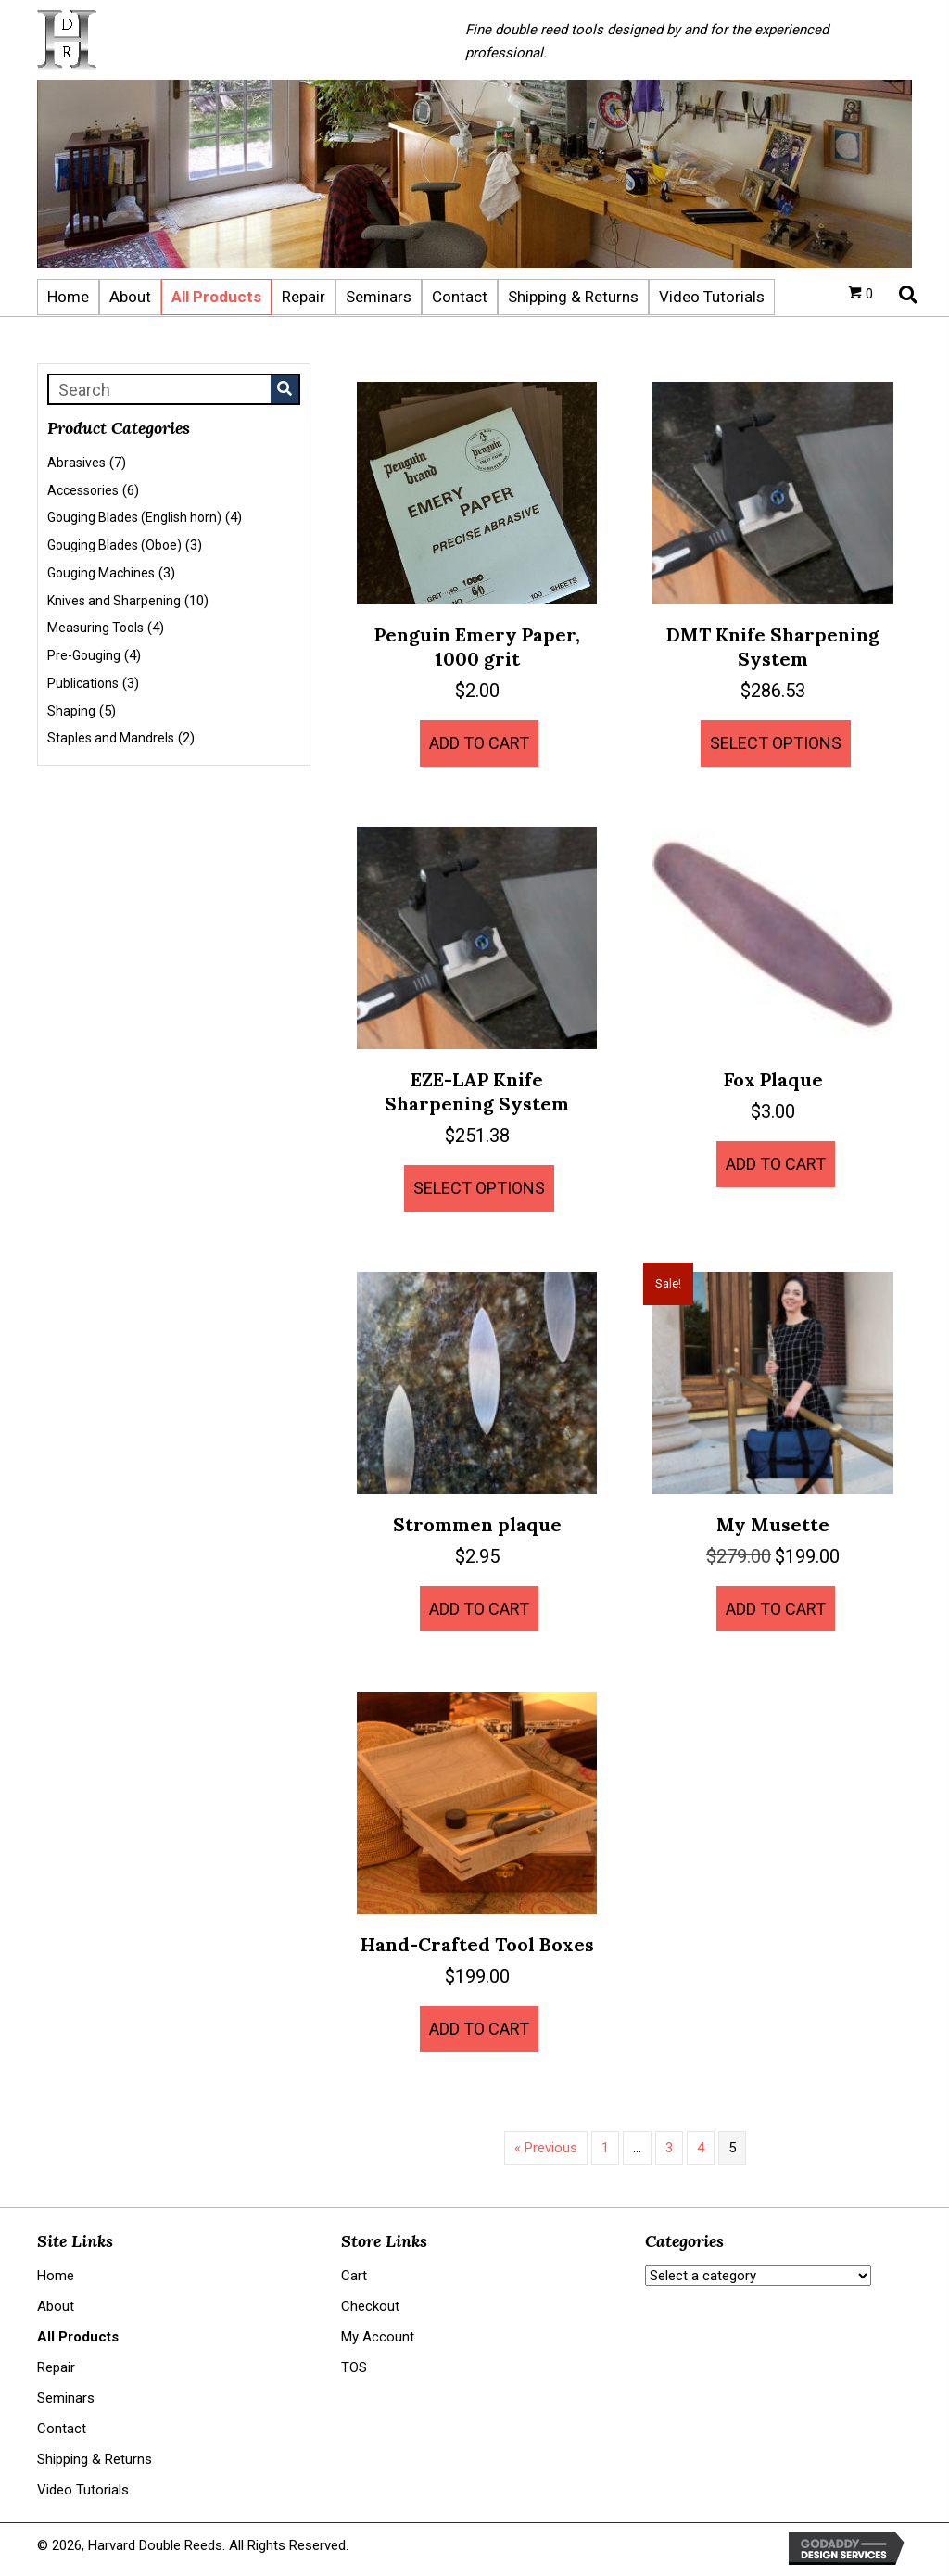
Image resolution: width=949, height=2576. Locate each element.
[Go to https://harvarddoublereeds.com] (232, 40)
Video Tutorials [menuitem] (83, 2489)
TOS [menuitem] (354, 2367)
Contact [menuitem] (61, 2428)
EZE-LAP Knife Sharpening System (477, 1091)
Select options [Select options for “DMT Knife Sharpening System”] (775, 743)
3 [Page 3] (669, 2147)
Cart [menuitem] (354, 2275)
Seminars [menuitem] (66, 2398)
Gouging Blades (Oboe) (114, 545)
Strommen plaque (477, 1524)
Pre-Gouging (83, 655)
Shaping (71, 711)
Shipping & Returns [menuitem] (94, 2459)
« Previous (545, 2147)
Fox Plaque (773, 1079)
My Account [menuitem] (377, 2337)
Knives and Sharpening (114, 600)
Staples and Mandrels (110, 737)
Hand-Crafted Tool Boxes (477, 1944)
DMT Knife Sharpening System (772, 646)
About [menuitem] (55, 2306)
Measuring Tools (95, 627)
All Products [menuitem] (78, 2337)
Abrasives (76, 462)
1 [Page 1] (605, 2147)
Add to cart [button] (479, 743)
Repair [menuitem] (56, 2367)
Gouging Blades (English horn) (134, 517)
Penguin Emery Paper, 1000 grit (477, 646)
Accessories (83, 490)
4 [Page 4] (700, 2147)
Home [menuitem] (55, 2275)
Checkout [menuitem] (370, 2306)
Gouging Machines (101, 572)
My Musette (772, 1524)
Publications (83, 683)
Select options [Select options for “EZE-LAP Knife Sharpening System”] (479, 1188)
